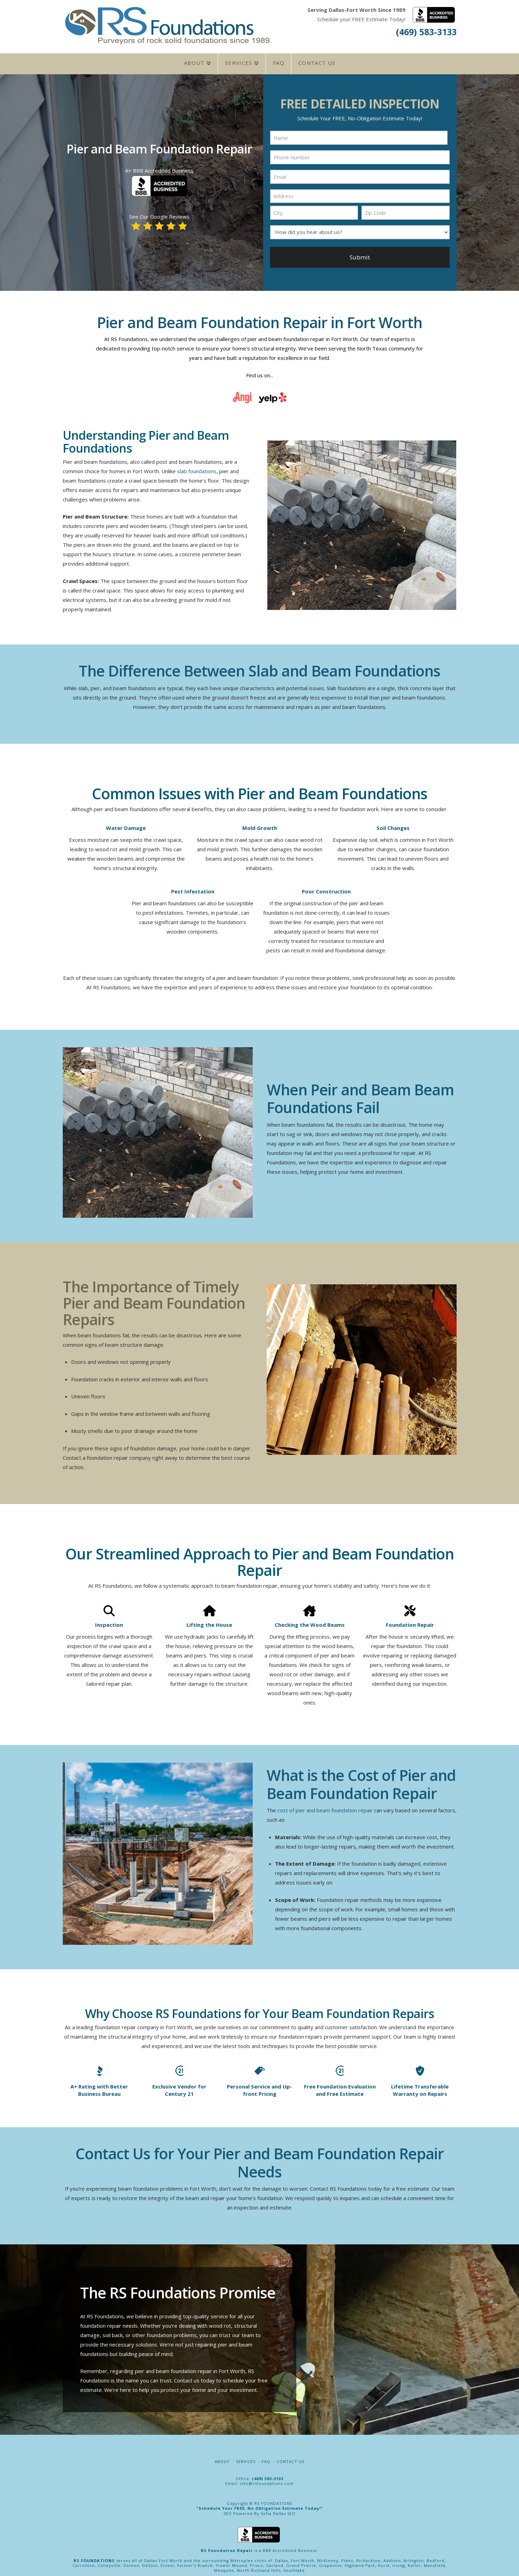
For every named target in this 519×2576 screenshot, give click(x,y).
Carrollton (83, 2562)
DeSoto (150, 2562)
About (222, 2458)
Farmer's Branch (195, 2562)
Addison (392, 2557)
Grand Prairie (301, 2562)
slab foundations (196, 468)
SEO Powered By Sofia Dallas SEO (259, 2510)
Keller (414, 2562)
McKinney (327, 2557)
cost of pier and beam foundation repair (325, 1807)
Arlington (414, 2557)
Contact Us (290, 2458)
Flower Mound (231, 2562)
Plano (347, 2557)
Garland (274, 2562)
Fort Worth (302, 2557)
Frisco (256, 2562)
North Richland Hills (259, 2567)
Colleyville (109, 2562)
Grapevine (330, 2562)
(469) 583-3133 (426, 32)
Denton (131, 2562)
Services (245, 2458)
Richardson (368, 2557)
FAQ (266, 2458)
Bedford (435, 2557)
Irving (398, 2562)
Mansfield (434, 2562)
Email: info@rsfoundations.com (259, 2480)
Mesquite (224, 2567)
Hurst (384, 2562)
